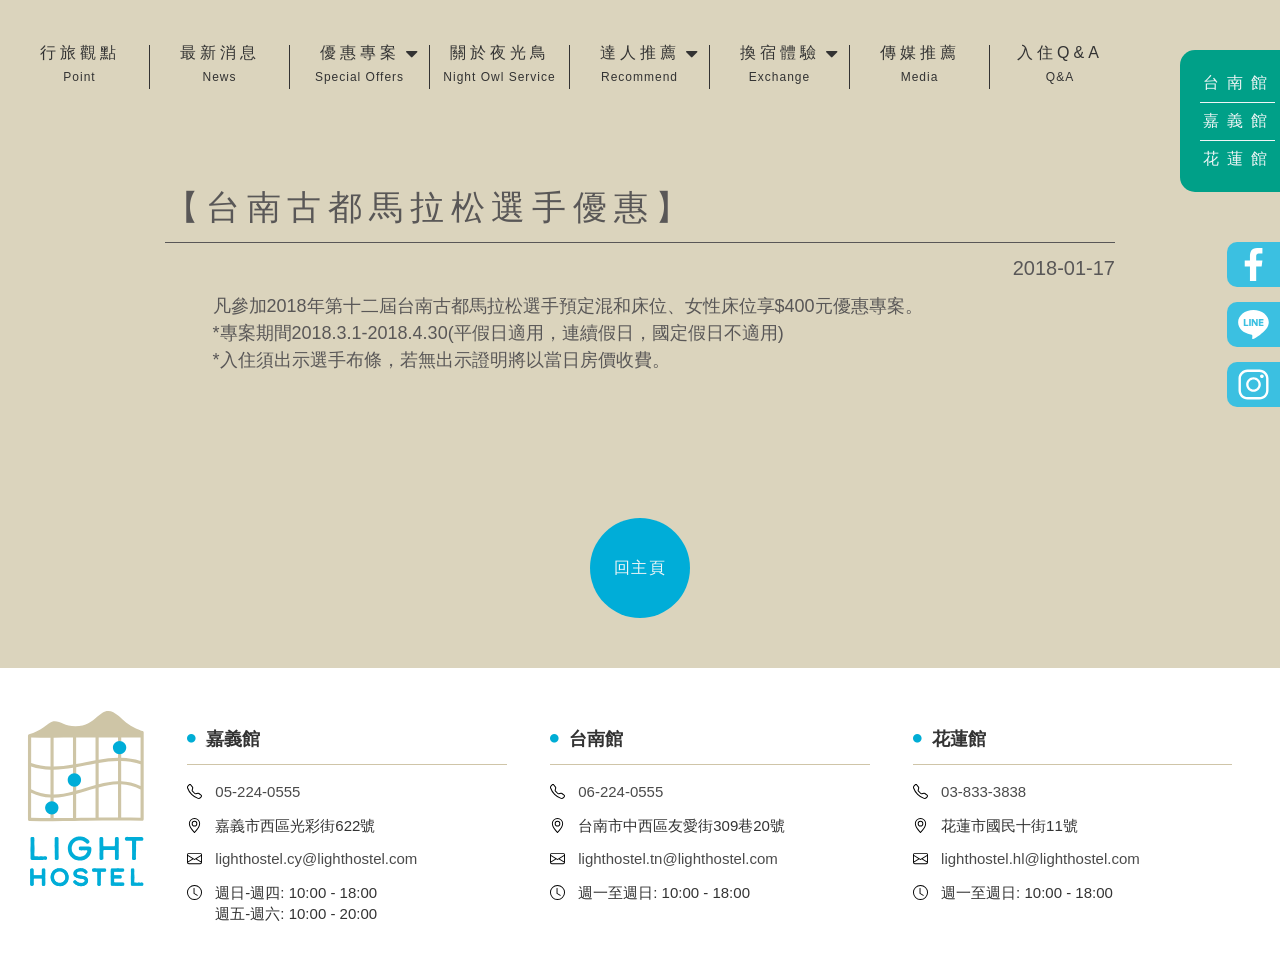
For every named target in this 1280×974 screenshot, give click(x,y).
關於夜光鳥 (499, 65)
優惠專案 (359, 65)
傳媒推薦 (920, 65)
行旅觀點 (80, 65)
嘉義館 (1239, 120)
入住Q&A (1060, 65)
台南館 (1239, 82)
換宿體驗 (780, 65)
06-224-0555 (620, 791)
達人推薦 (640, 65)
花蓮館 (1239, 158)
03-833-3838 (983, 791)
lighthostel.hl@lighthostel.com (1040, 858)
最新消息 (220, 65)
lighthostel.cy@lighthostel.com (316, 858)
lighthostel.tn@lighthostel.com (678, 858)
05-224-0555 (257, 791)
